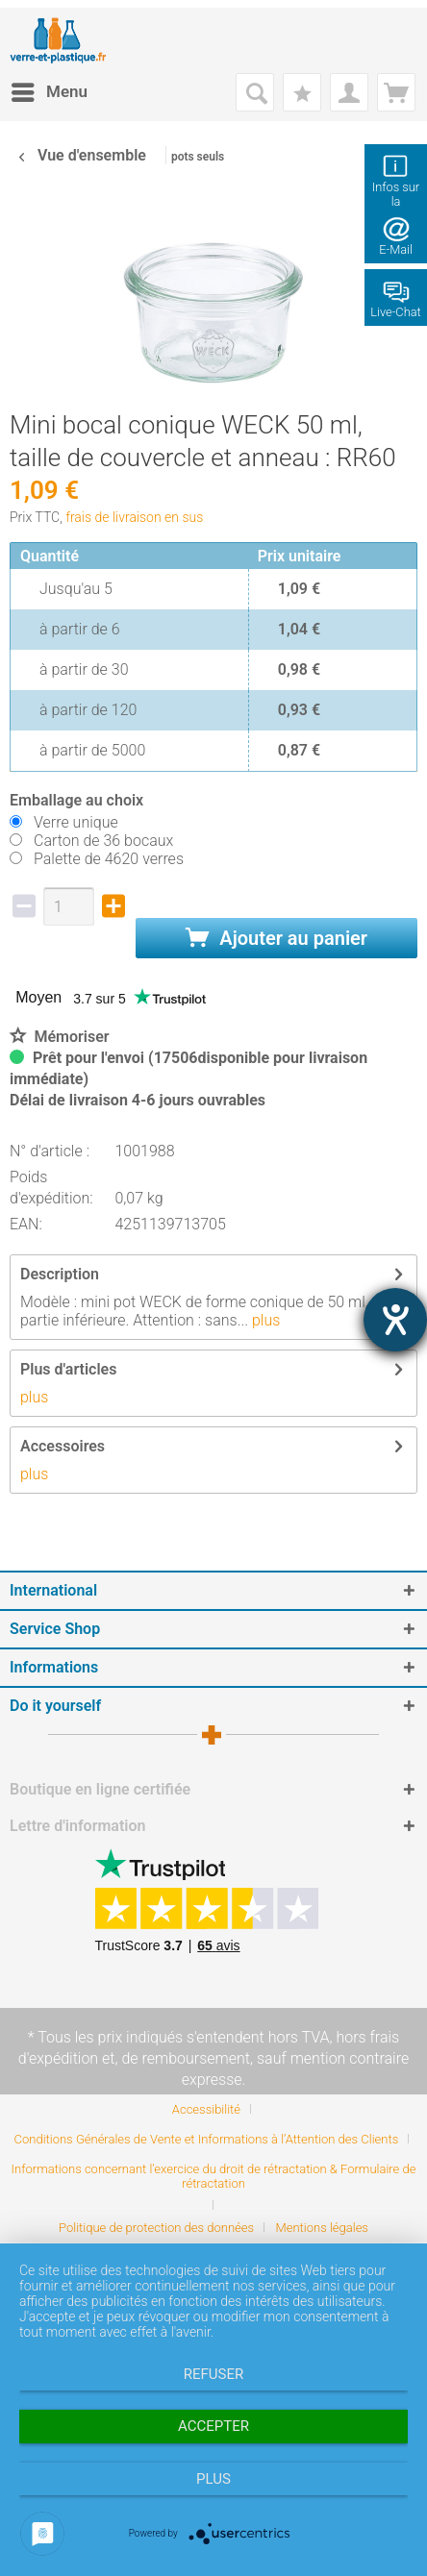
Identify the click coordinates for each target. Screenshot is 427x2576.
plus (264, 1320)
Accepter (213, 2426)
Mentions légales (322, 2227)
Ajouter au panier (276, 938)
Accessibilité (206, 2109)
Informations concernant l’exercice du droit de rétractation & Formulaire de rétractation (214, 2176)
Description (59, 1274)
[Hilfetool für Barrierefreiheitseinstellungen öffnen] (395, 1319)
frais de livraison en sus (134, 517)
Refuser (213, 2374)
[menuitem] (48, 92)
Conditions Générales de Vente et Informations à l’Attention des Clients (206, 2139)
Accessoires (62, 1446)
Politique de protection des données (156, 2227)
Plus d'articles (68, 1369)
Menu (50, 89)
